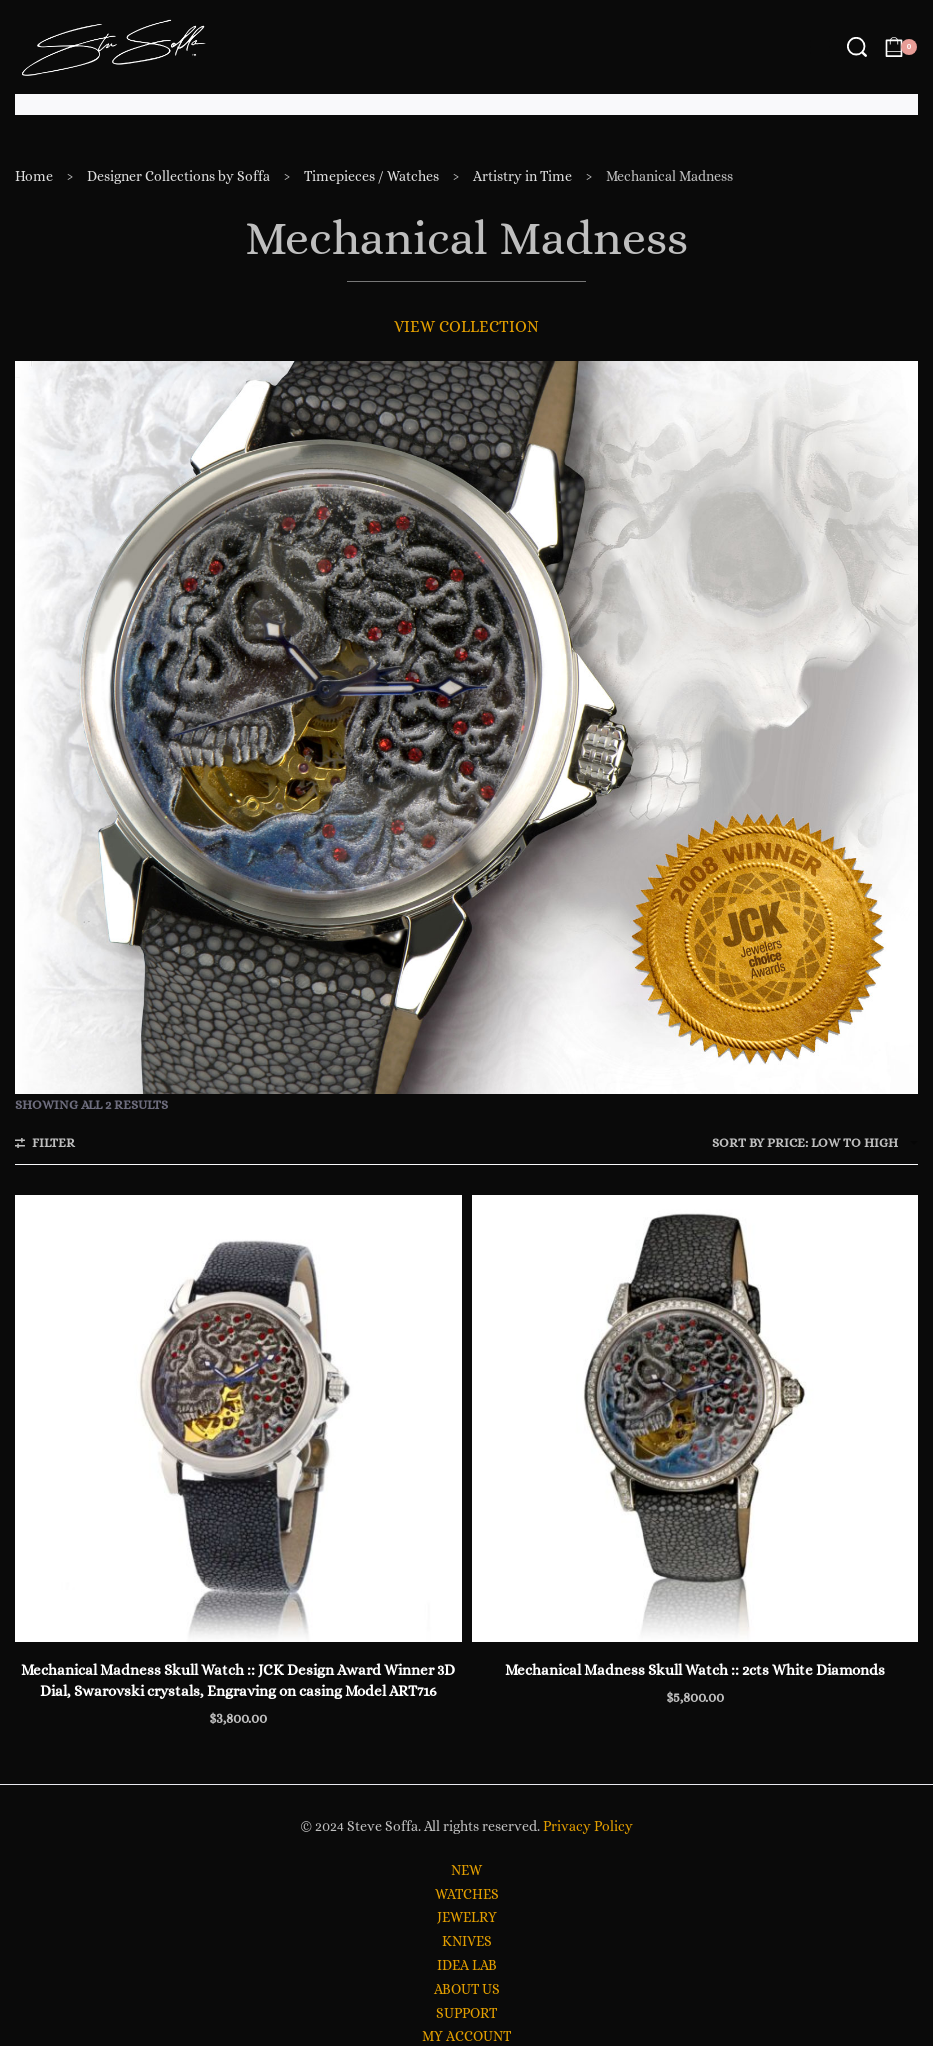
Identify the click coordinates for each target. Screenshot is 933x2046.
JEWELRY (467, 1917)
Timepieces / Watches (371, 176)
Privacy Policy (588, 1826)
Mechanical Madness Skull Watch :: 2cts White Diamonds (695, 1670)
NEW (466, 1870)
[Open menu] (820, 47)
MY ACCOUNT (466, 2036)
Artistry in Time (522, 176)
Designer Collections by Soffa (178, 176)
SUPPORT (466, 2013)
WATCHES (467, 1894)
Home (34, 176)
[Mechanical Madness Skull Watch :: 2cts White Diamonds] (695, 1418)
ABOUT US (467, 1989)
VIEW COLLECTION (466, 326)
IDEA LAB (467, 1965)
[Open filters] (45, 1145)
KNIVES (467, 1941)
